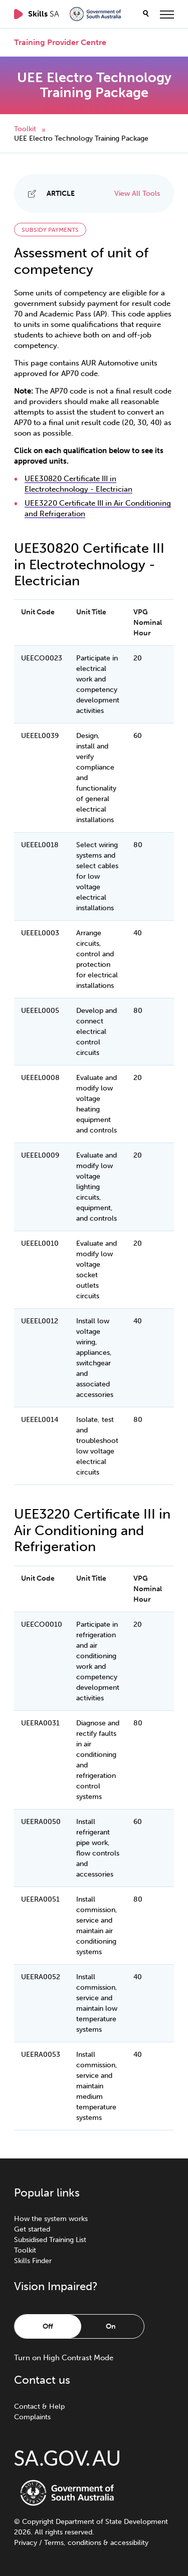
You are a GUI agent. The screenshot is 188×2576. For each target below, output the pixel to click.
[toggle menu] (167, 14)
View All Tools (137, 193)
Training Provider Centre (60, 43)
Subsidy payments (50, 229)
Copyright (38, 2521)
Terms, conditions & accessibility (96, 2542)
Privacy (25, 2542)
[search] (145, 14)
